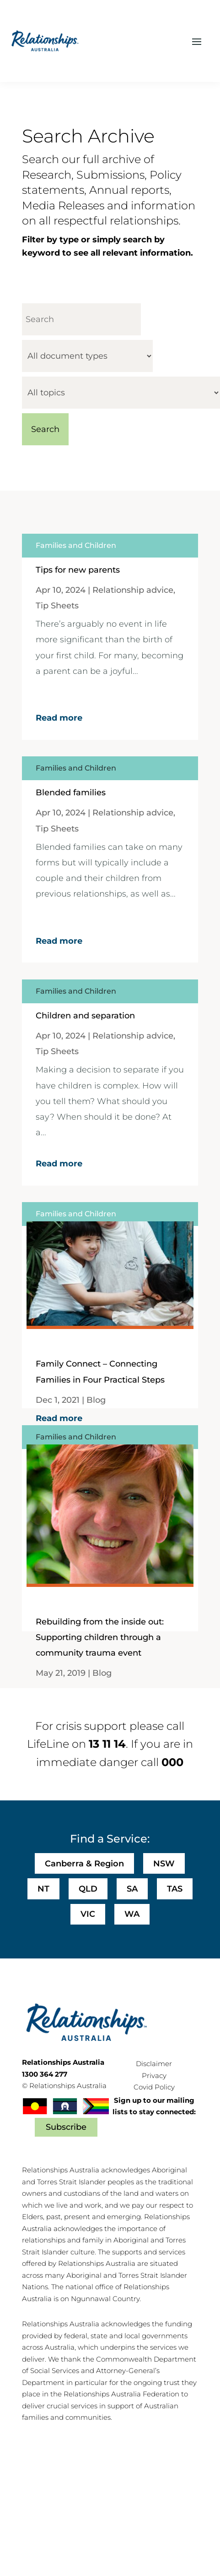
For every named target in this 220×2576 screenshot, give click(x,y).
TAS (174, 1889)
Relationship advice (132, 590)
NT (43, 1889)
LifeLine (48, 1743)
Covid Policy (154, 2087)
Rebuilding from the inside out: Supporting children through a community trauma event (100, 1637)
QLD (88, 1889)
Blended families (71, 793)
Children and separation (85, 1016)
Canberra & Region (84, 1864)
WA (132, 1914)
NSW (164, 1864)
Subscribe (66, 2127)
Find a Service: (110, 1838)
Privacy (154, 2075)
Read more (59, 718)
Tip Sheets (57, 606)
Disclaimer (154, 2063)
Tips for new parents (78, 570)
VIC (87, 1914)
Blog (96, 1400)
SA (132, 1889)
